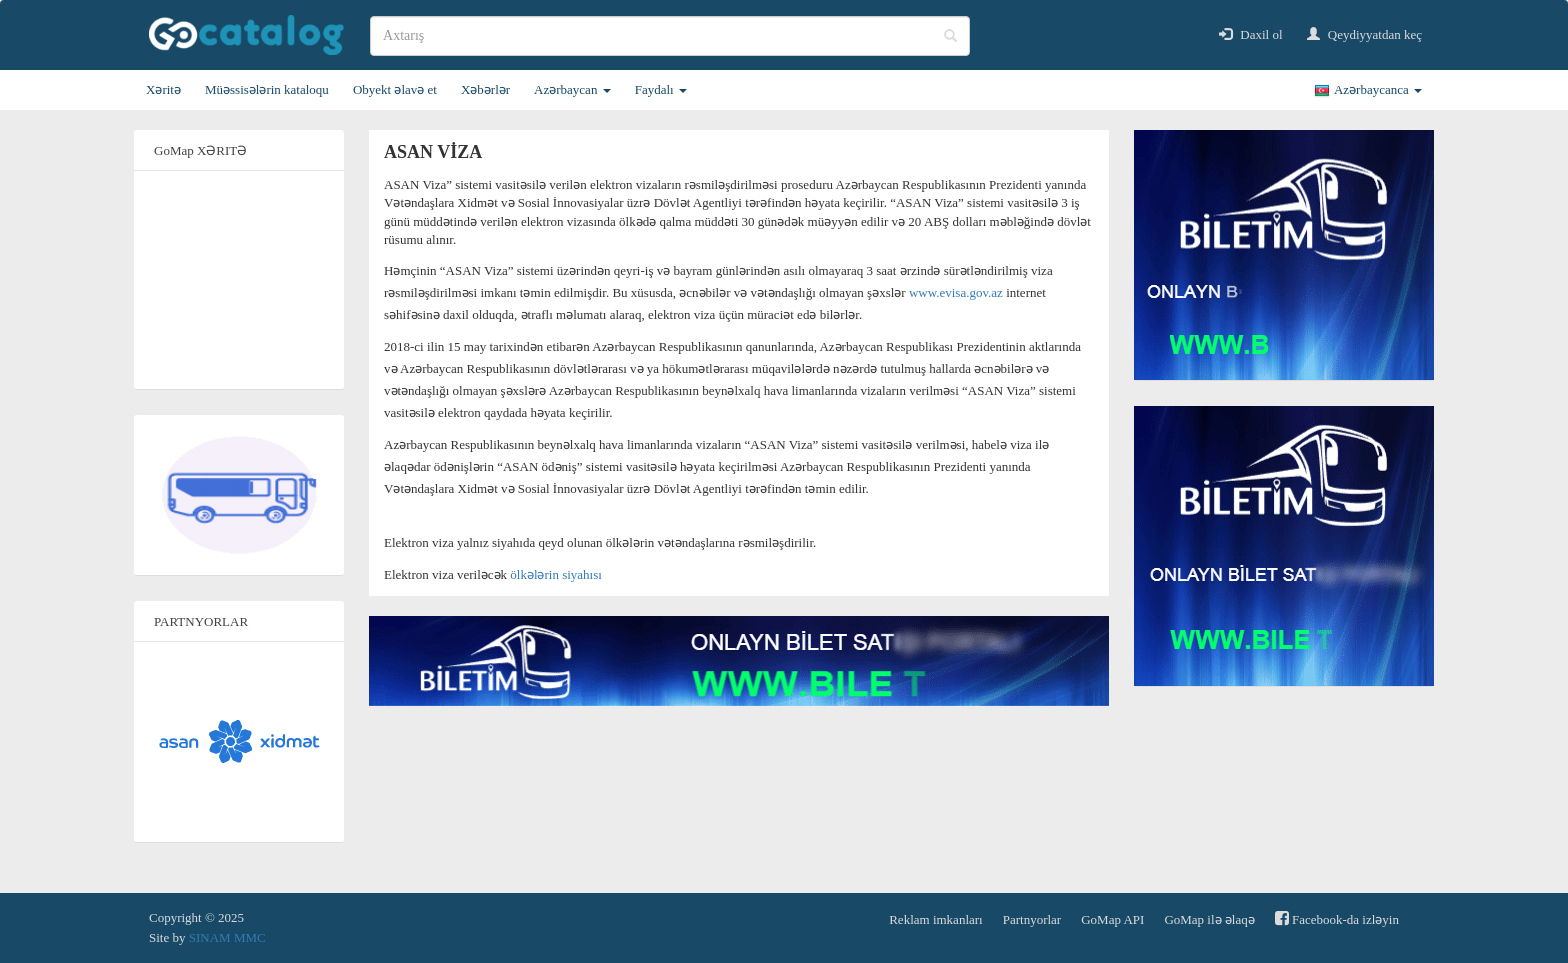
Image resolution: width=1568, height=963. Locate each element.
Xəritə (163, 89)
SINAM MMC (227, 937)
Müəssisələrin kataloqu (267, 89)
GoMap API (1112, 919)
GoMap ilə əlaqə (1209, 919)
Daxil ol (1251, 34)
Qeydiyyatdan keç (1364, 34)
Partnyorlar (1032, 919)
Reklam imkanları (936, 919)
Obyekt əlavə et (395, 89)
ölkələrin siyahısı (556, 574)
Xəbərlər (485, 89)
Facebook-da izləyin (1337, 918)
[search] (670, 36)
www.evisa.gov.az (956, 292)
